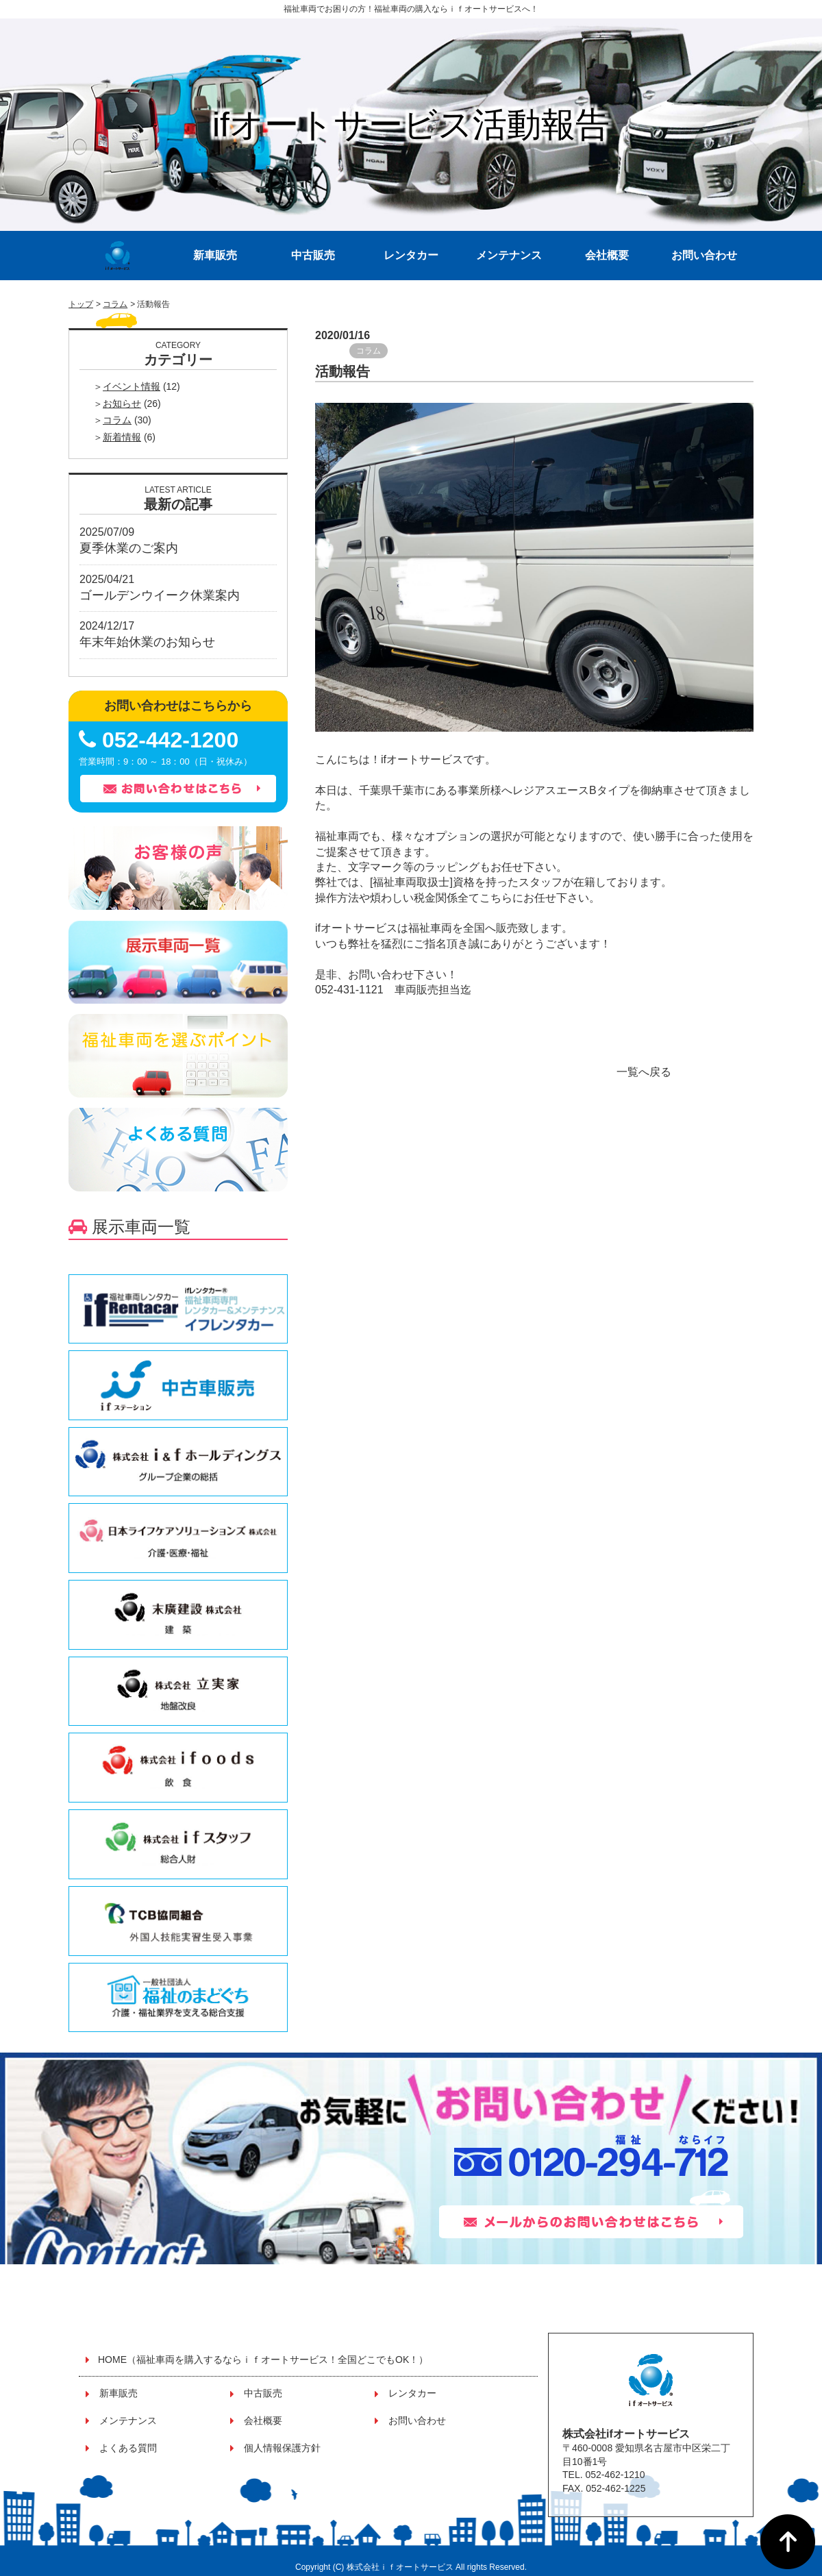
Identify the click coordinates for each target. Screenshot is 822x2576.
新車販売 (215, 255)
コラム (115, 304)
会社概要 (607, 255)
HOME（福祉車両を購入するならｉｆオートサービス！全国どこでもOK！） (263, 2359)
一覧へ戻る (643, 1072)
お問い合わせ (704, 255)
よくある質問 (128, 2447)
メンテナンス (509, 255)
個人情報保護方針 (282, 2447)
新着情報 (122, 437)
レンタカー (411, 255)
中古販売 (313, 255)
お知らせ (122, 403)
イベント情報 (131, 386)
